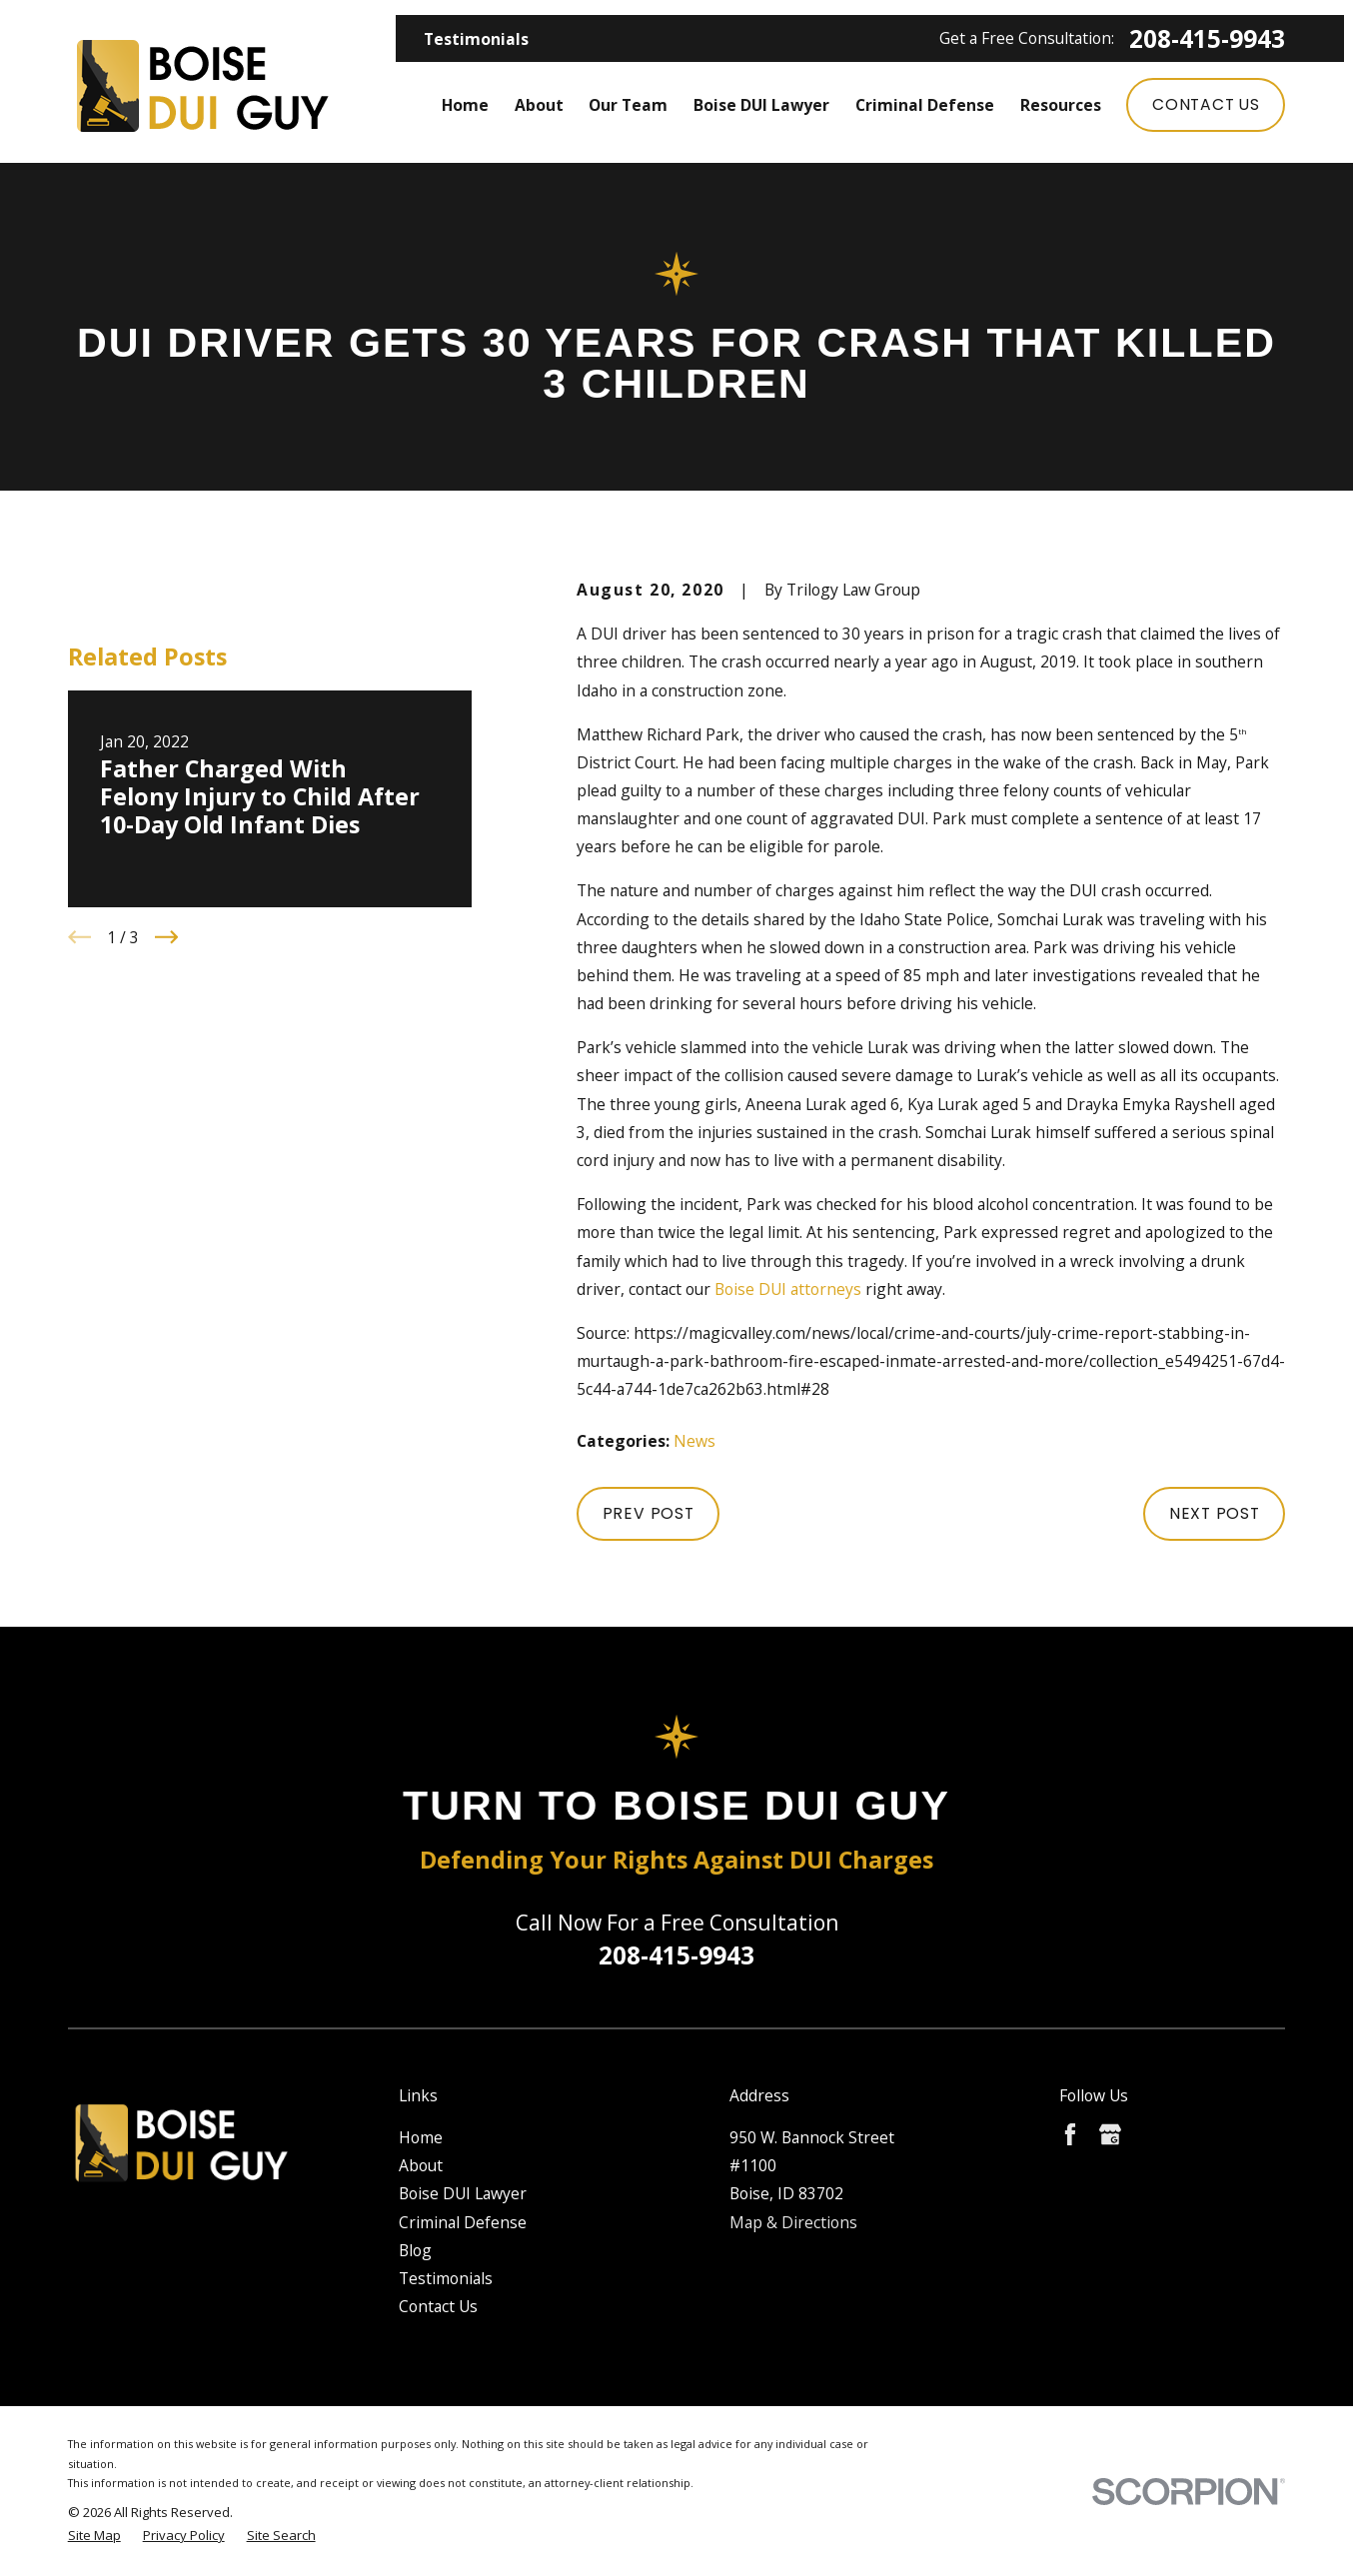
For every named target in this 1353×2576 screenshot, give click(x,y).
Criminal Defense (463, 2222)
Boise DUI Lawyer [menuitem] (761, 105)
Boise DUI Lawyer (463, 2193)
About (421, 2165)
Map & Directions (793, 2222)
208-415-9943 (1207, 39)
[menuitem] (94, 2536)
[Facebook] (1070, 2134)
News (694, 1441)
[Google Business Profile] (1110, 2134)
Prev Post (648, 1513)
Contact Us (1206, 104)
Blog (415, 2250)
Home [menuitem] (465, 105)
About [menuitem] (539, 105)
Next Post (1214, 1513)
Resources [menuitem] (1060, 105)
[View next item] (167, 937)
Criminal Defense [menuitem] (924, 105)
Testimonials (476, 39)
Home (421, 2137)
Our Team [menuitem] (628, 105)
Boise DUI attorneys (787, 1289)
